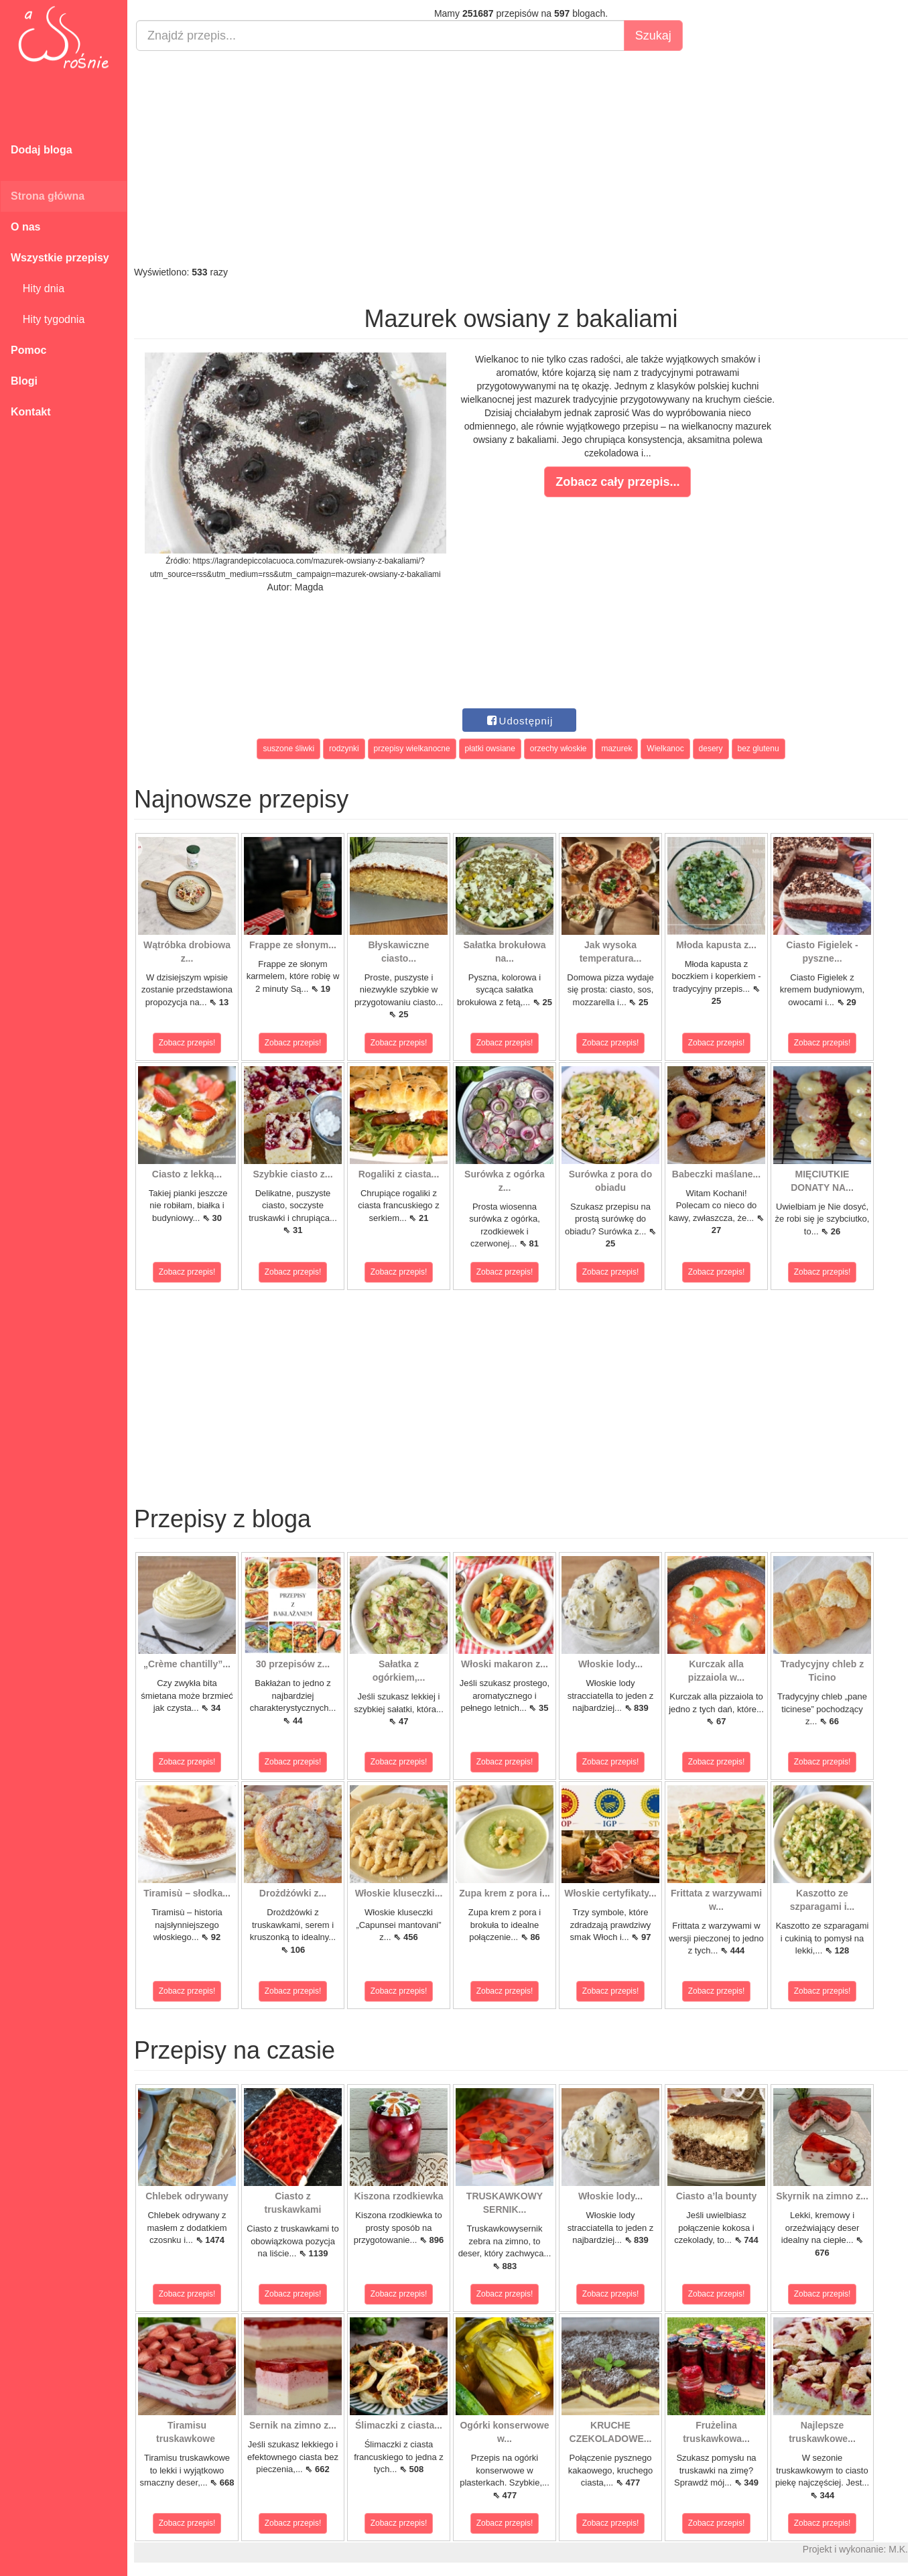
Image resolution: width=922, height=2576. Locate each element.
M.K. (898, 2549)
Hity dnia (37, 288)
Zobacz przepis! (187, 1042)
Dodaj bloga (41, 149)
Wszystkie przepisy (60, 257)
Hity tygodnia (47, 319)
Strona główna (47, 196)
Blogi (24, 381)
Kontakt (31, 411)
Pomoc (28, 350)
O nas (25, 227)
